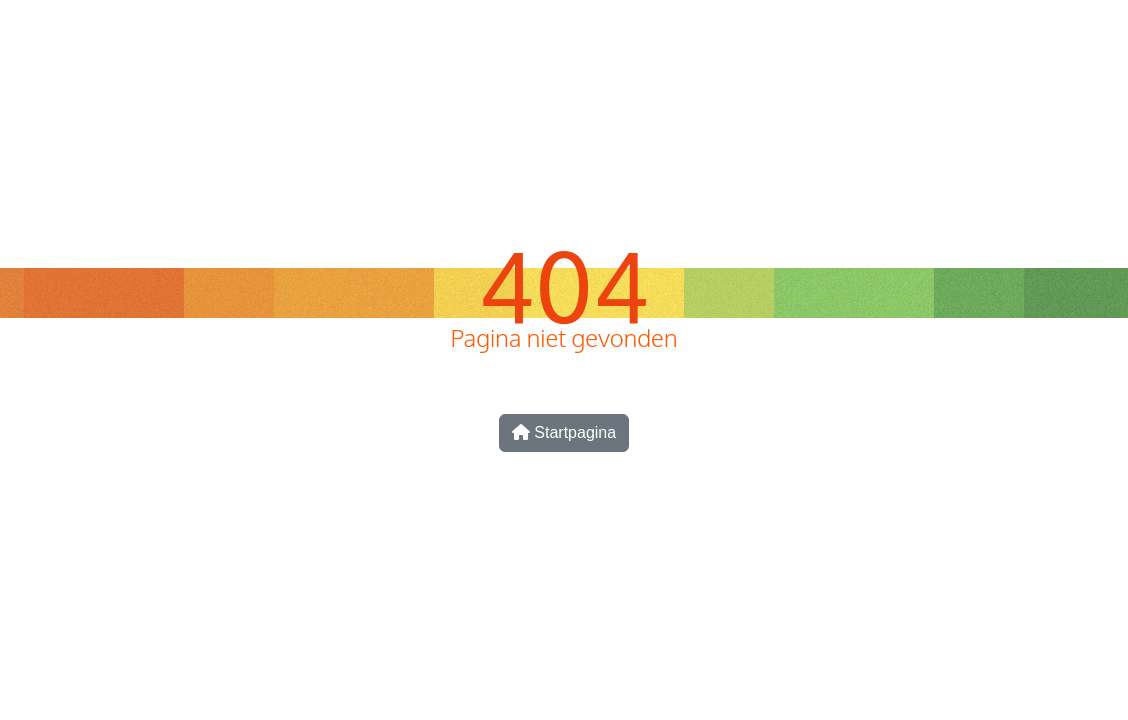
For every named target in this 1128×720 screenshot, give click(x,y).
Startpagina (564, 432)
